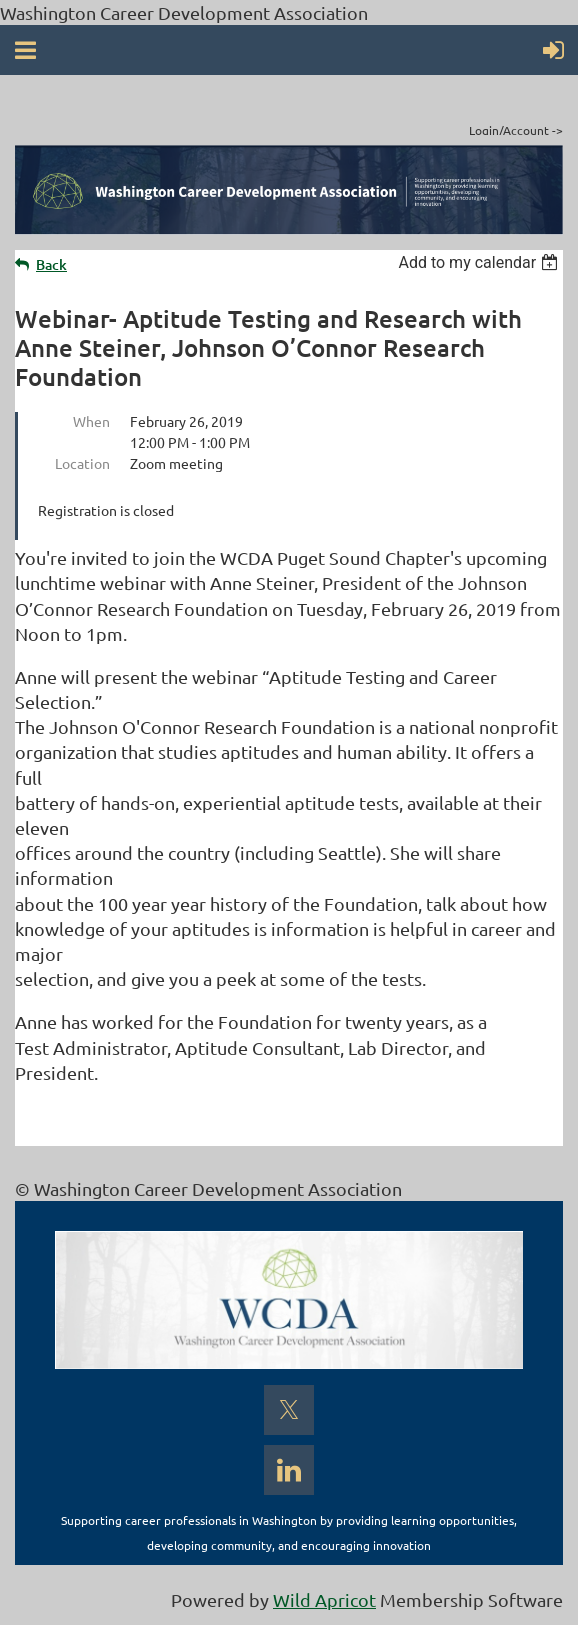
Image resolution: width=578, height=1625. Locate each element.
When (91, 421)
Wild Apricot (324, 1599)
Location (82, 463)
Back (51, 264)
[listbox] (480, 262)
